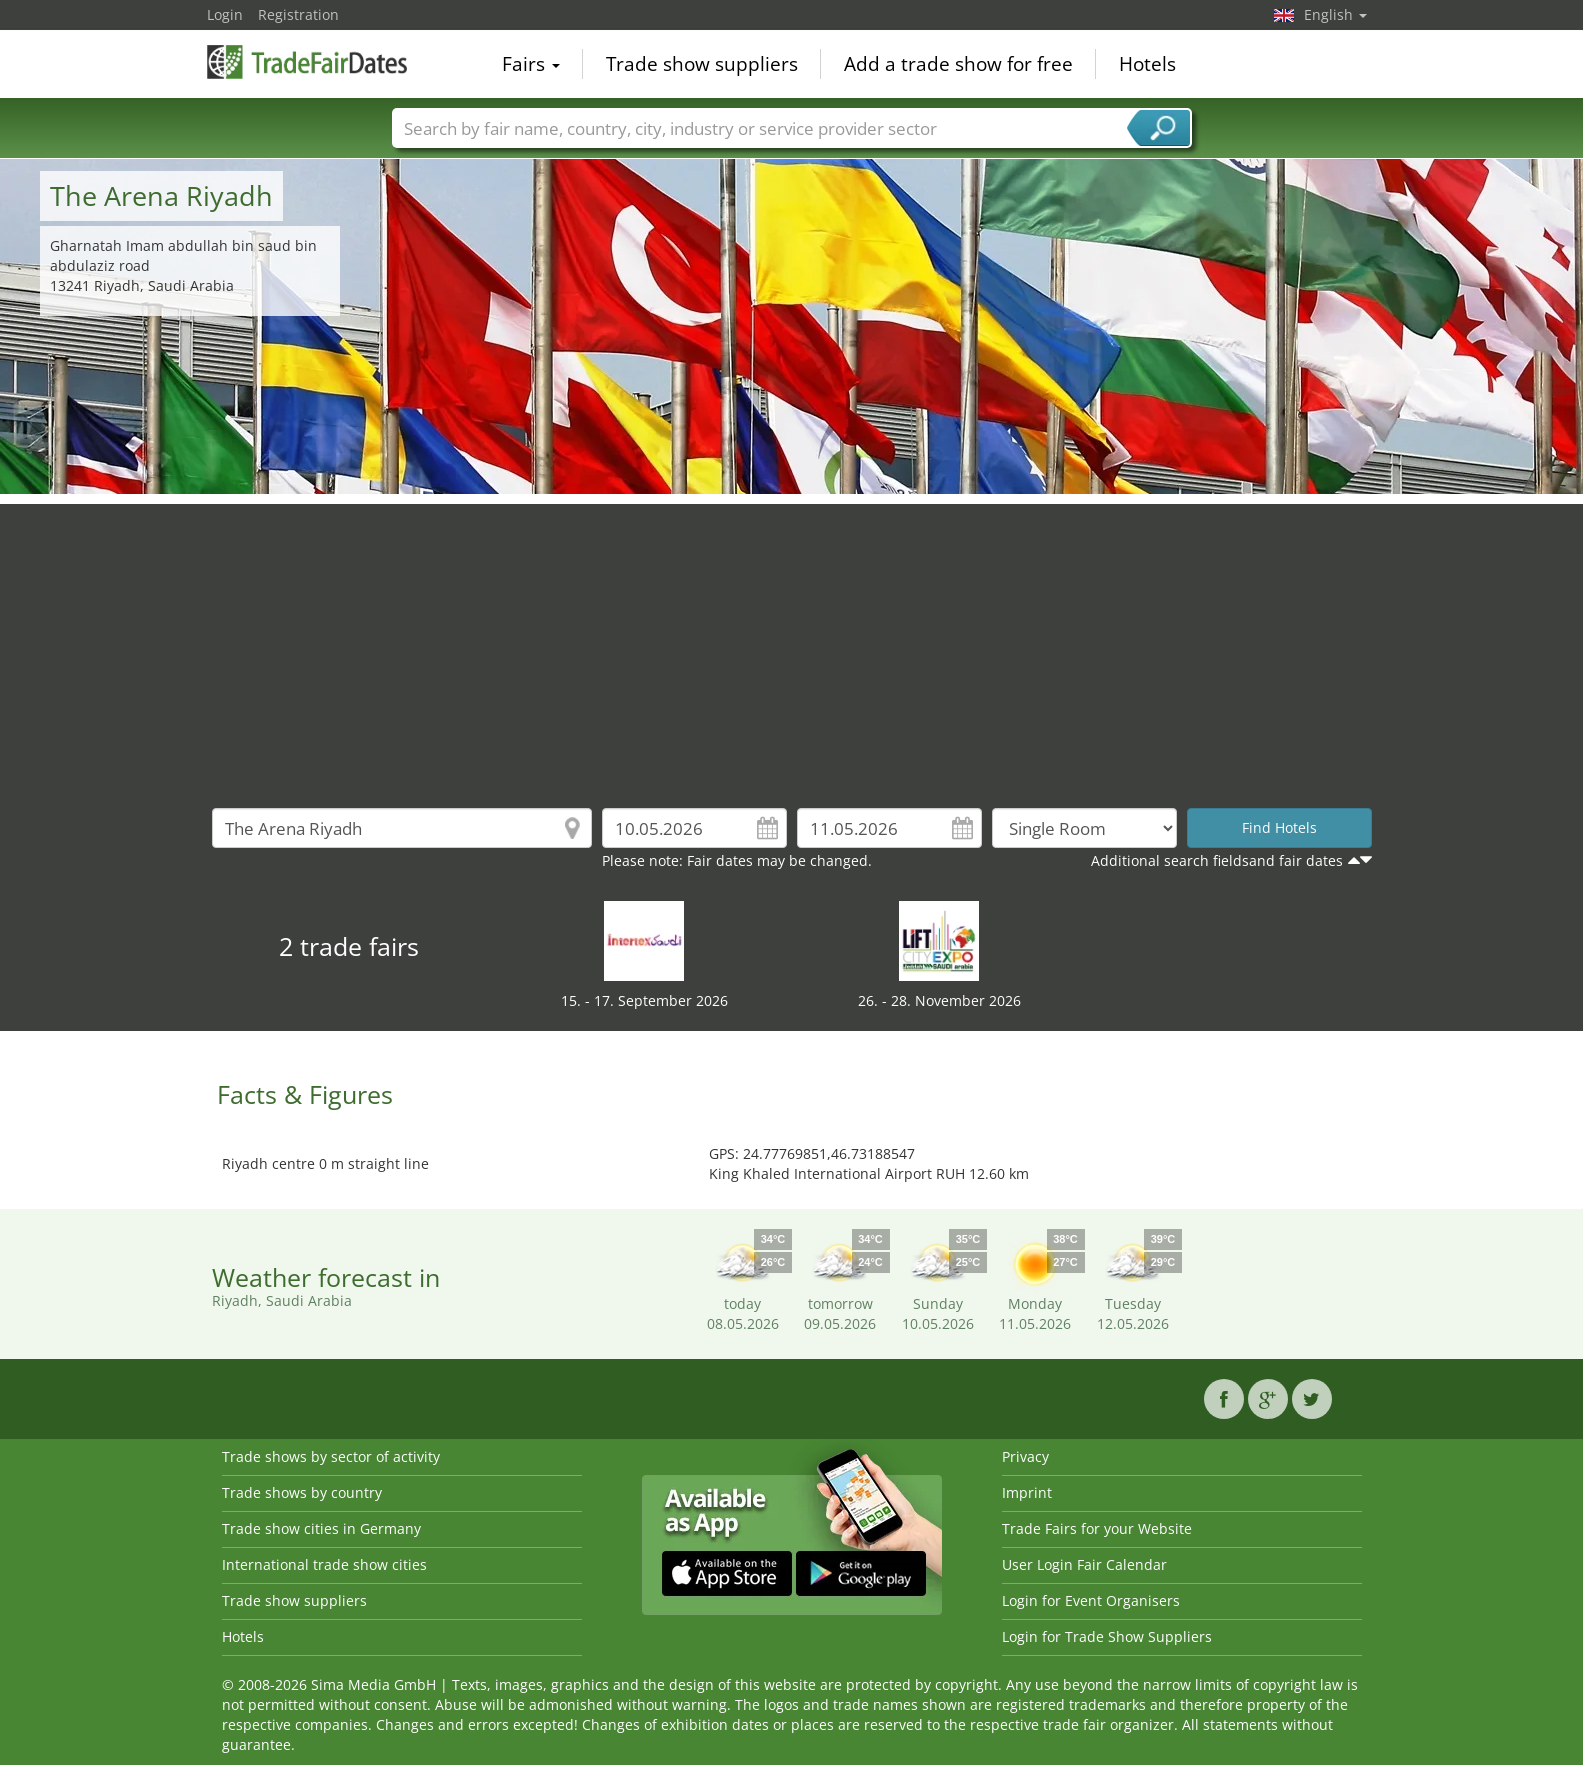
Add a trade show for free (958, 64)
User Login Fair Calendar (1084, 1564)
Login (225, 14)
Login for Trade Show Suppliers (1107, 1636)
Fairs (531, 64)
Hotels (1147, 64)
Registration (298, 14)
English (1335, 14)
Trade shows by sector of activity (331, 1456)
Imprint (1027, 1492)
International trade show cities (324, 1564)
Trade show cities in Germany (321, 1528)
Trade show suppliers (702, 64)
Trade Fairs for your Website (1097, 1528)
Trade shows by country (302, 1492)
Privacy (1025, 1456)
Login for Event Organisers (1091, 1600)
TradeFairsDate (307, 62)
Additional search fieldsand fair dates (1217, 860)
